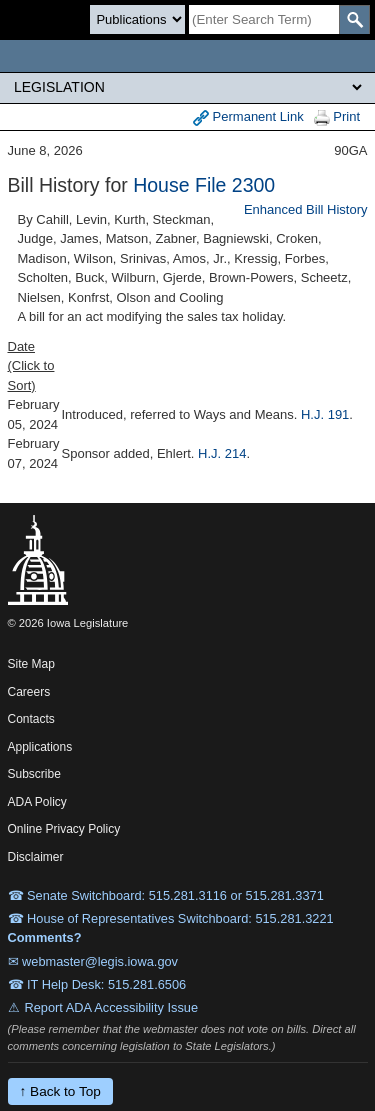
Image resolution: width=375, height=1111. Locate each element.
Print (337, 117)
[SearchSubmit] (354, 19)
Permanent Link (248, 117)
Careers (29, 692)
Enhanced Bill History (306, 209)
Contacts (31, 719)
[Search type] (137, 19)
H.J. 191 (325, 414)
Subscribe (34, 774)
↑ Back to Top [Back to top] (60, 1091)
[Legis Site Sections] (187, 87)
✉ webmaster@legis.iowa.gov (93, 961)
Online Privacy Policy (64, 829)
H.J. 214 (222, 453)
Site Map (31, 664)
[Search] (264, 19)
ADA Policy (37, 802)
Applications (40, 747)
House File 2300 (204, 185)
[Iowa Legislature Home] (187, 56)
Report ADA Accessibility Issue (112, 1007)
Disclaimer (36, 857)
